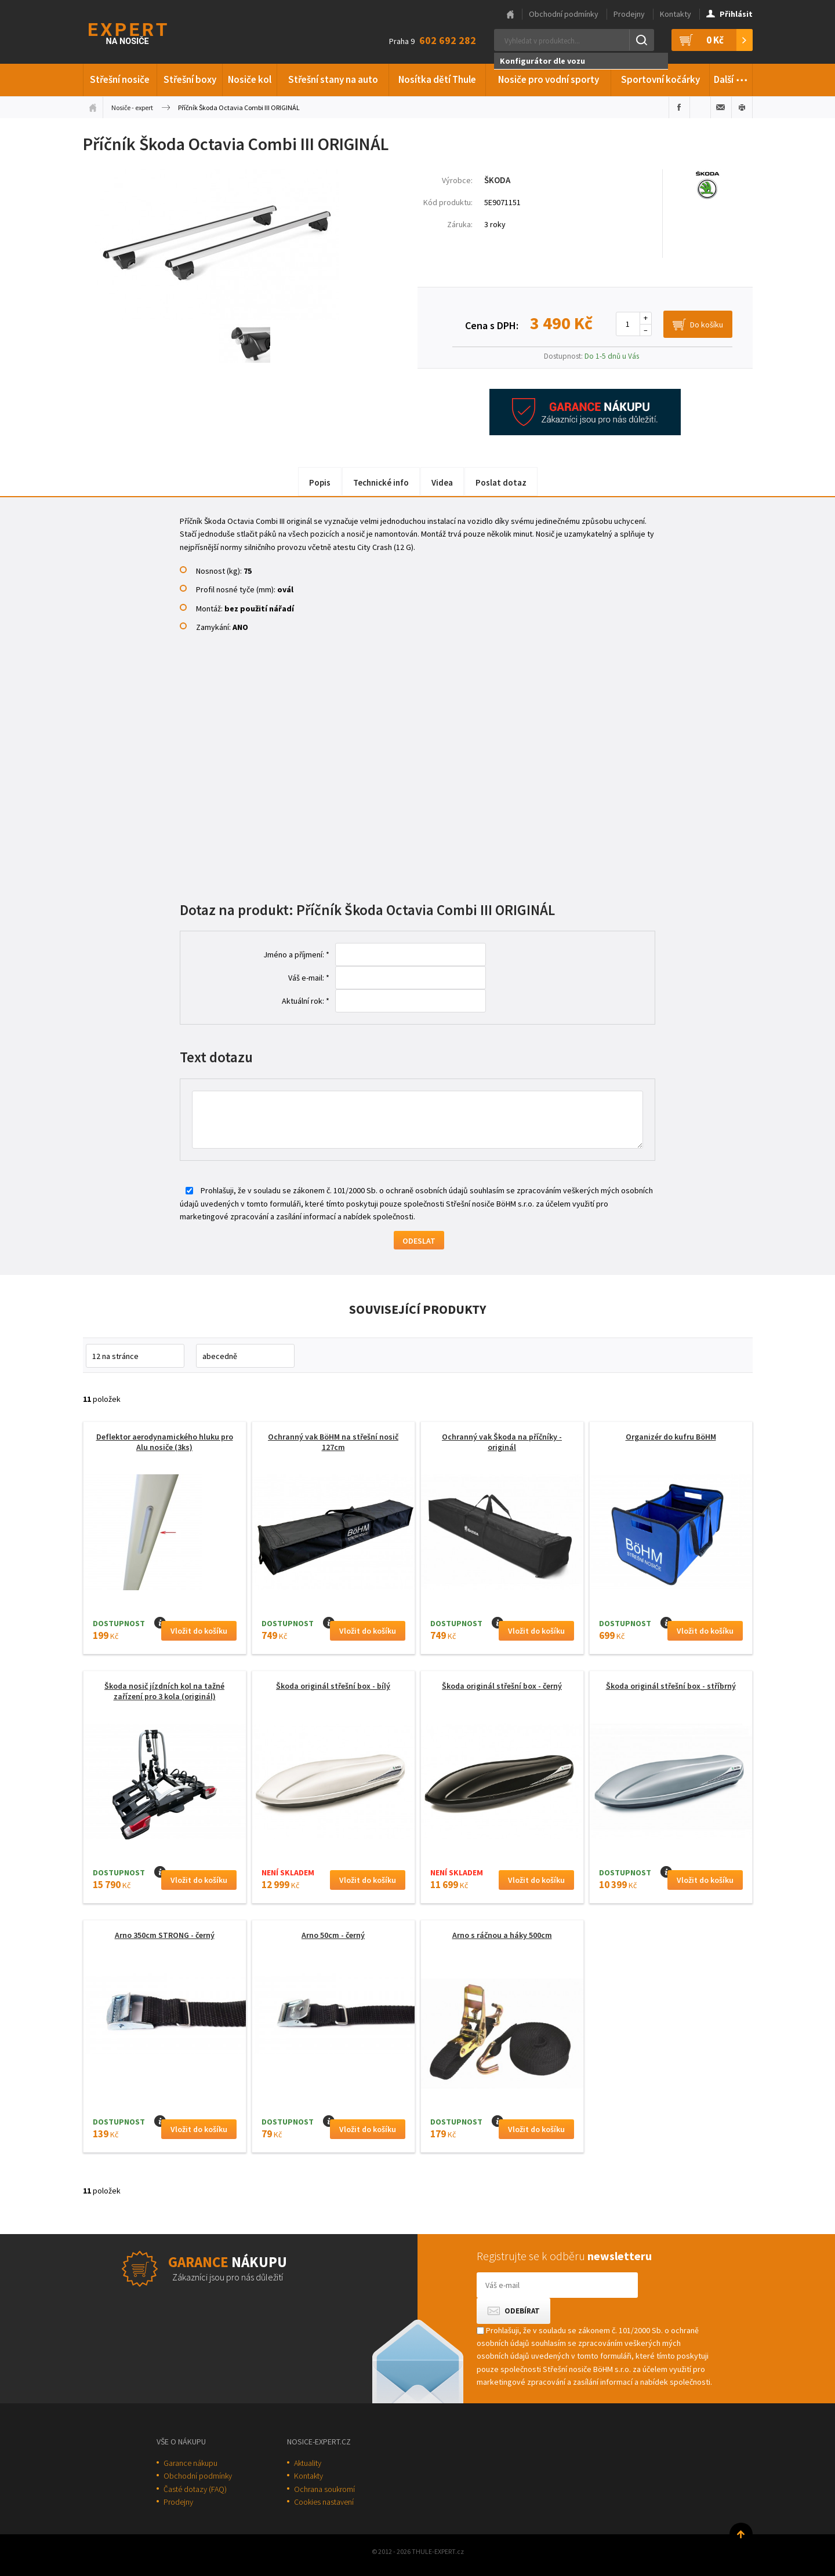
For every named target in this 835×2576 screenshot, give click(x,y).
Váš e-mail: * (308, 977)
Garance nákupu (190, 2463)
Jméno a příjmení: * (296, 954)
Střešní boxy (190, 79)
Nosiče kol (249, 79)
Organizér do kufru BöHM (671, 1436)
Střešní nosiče (120, 79)
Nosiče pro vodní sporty (548, 79)
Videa (442, 482)
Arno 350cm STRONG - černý (165, 1935)
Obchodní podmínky (563, 14)
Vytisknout (742, 107)
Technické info (381, 482)
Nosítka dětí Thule (437, 79)
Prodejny (629, 14)
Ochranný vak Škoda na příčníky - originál (502, 1441)
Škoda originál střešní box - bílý (333, 1686)
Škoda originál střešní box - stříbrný (671, 1686)
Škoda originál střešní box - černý (502, 1686)
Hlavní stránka (510, 14)
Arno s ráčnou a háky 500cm (502, 1935)
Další (731, 78)
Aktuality (307, 2463)
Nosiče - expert (132, 107)
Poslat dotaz (501, 482)
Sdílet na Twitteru (700, 107)
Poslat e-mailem (721, 107)
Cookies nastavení (324, 2502)
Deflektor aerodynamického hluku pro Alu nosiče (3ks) (164, 1441)
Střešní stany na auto (333, 79)
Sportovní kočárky (660, 79)
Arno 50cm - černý (333, 1935)
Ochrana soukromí (324, 2489)
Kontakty (675, 14)
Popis (320, 482)
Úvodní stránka (93, 107)
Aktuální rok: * (305, 1001)
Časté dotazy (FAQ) (195, 2489)
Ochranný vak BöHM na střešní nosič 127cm (333, 1441)
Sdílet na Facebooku (679, 107)
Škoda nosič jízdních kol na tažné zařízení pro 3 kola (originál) (164, 1691)
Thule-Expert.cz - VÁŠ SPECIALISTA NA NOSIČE (143, 32)
